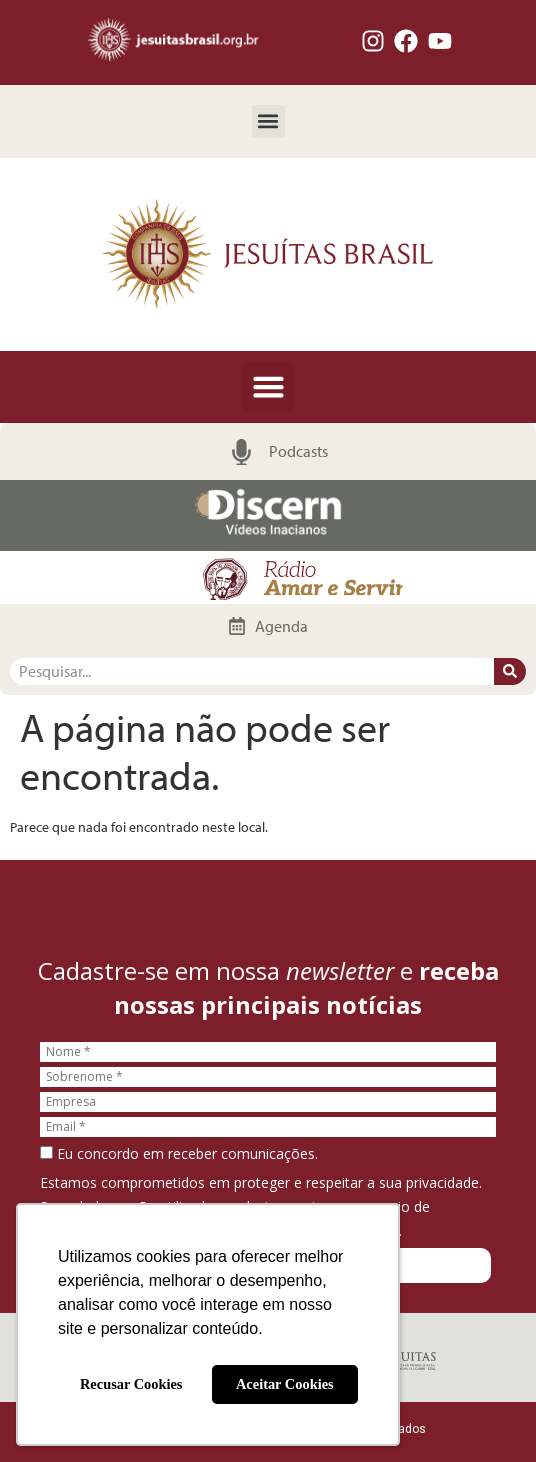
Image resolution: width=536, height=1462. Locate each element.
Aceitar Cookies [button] (285, 1384)
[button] (268, 121)
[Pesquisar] (510, 671)
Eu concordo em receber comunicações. (179, 1154)
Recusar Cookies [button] (131, 1384)
